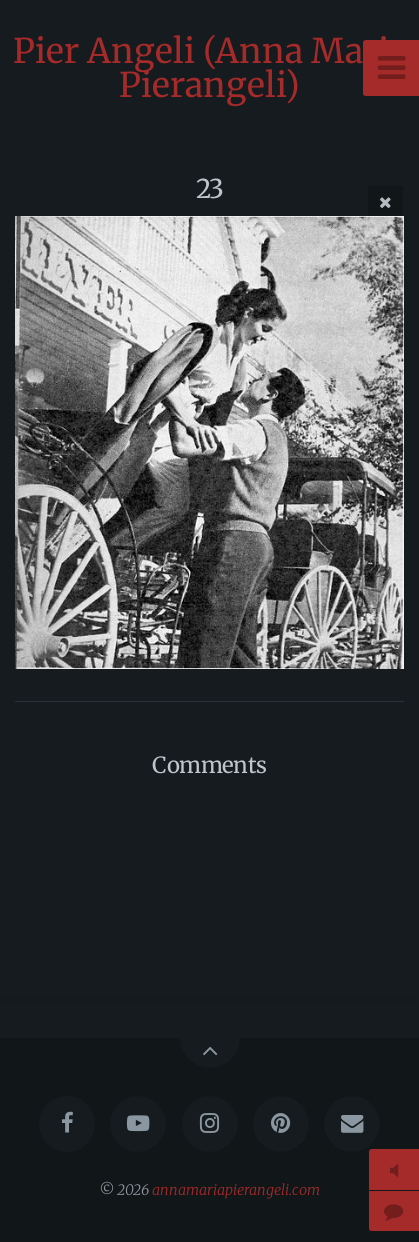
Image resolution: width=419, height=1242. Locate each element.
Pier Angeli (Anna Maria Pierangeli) (210, 68)
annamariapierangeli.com (236, 1190)
